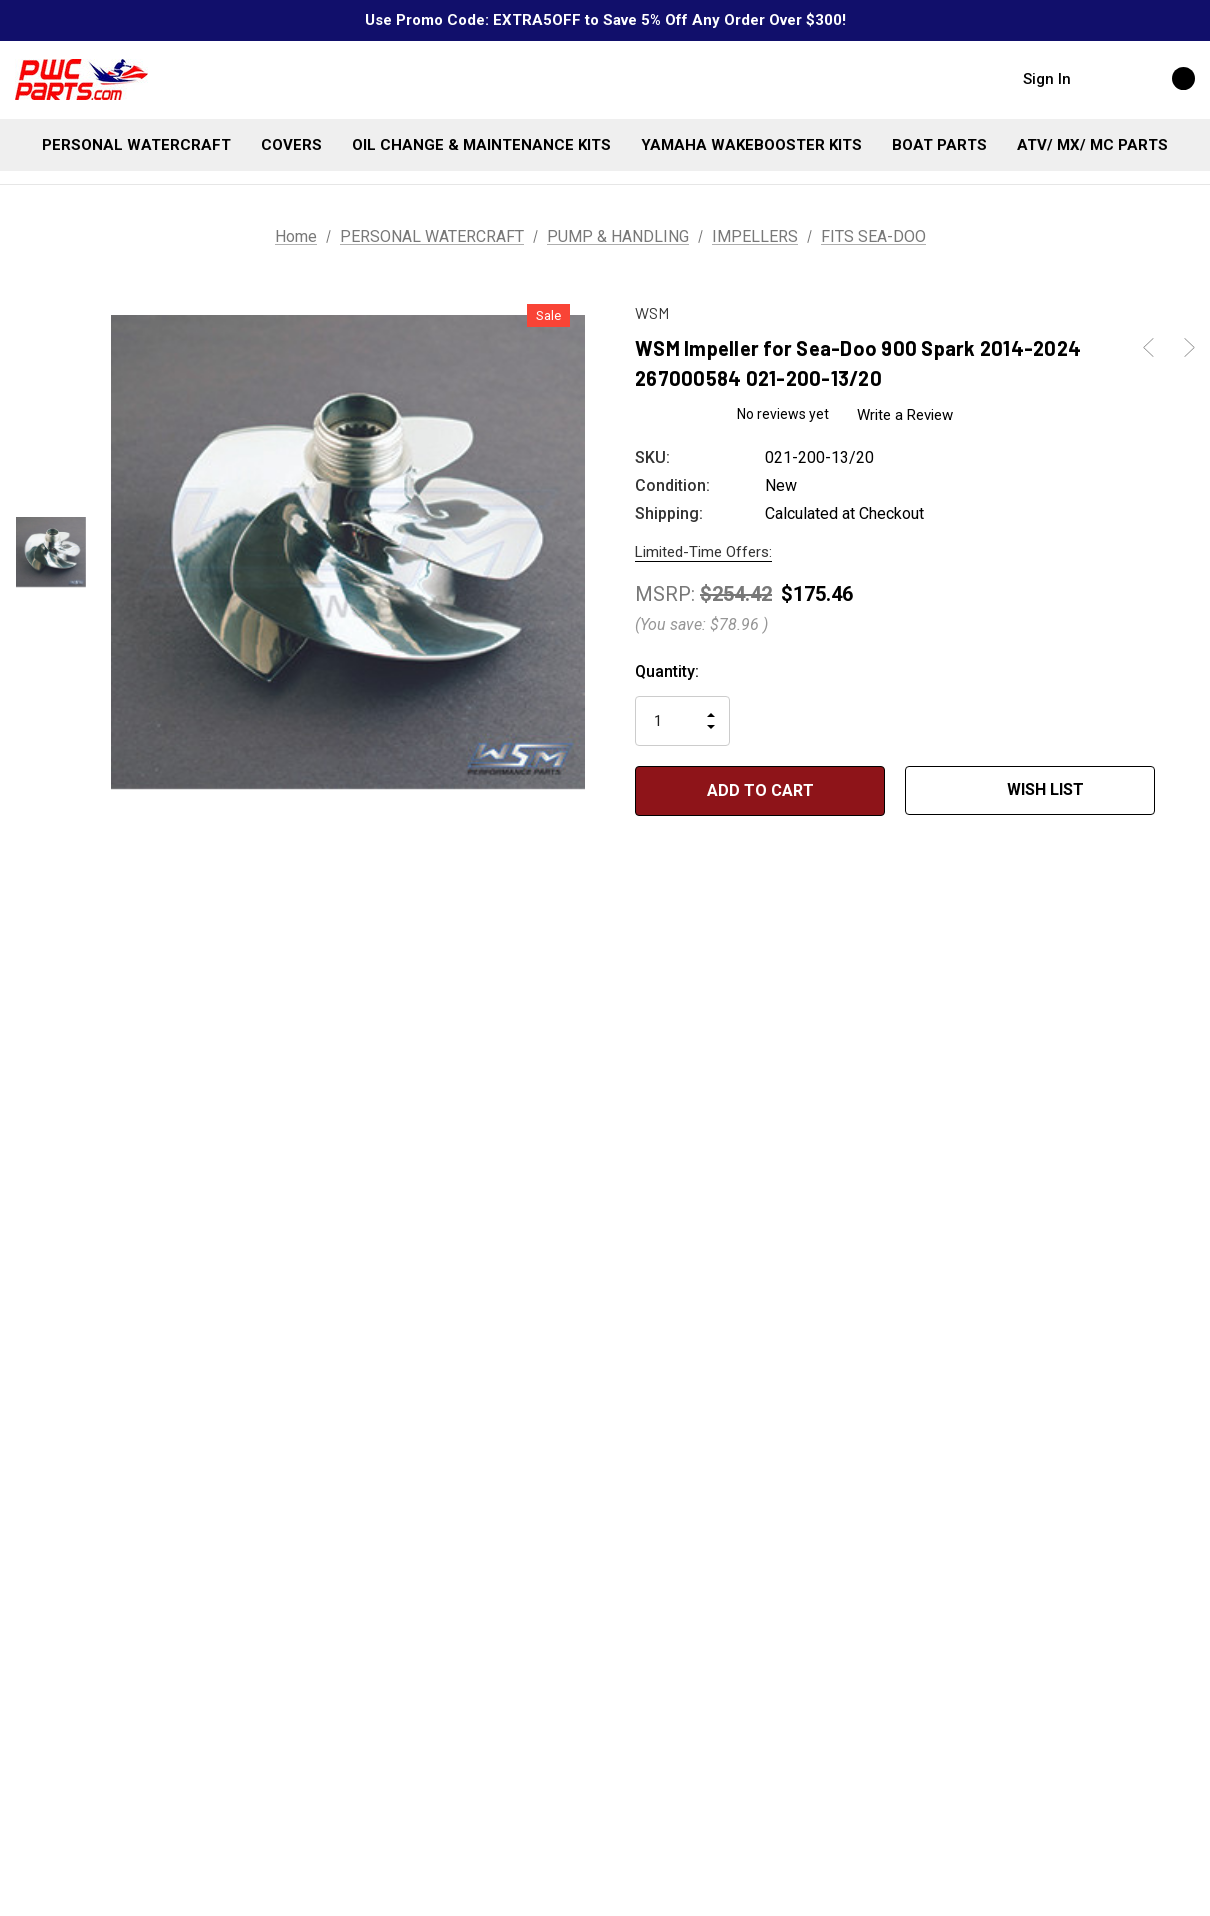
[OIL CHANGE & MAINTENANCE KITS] (481, 145)
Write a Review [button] (906, 415)
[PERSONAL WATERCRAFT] (136, 145)
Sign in (1047, 79)
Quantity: (667, 671)
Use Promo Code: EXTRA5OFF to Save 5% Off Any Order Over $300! (605, 20)
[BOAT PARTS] (939, 145)
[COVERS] (291, 145)
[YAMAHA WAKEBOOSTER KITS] (751, 145)
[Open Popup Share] (1185, 791)
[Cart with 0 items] (1162, 78)
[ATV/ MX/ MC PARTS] (1092, 145)
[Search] (1106, 78)
